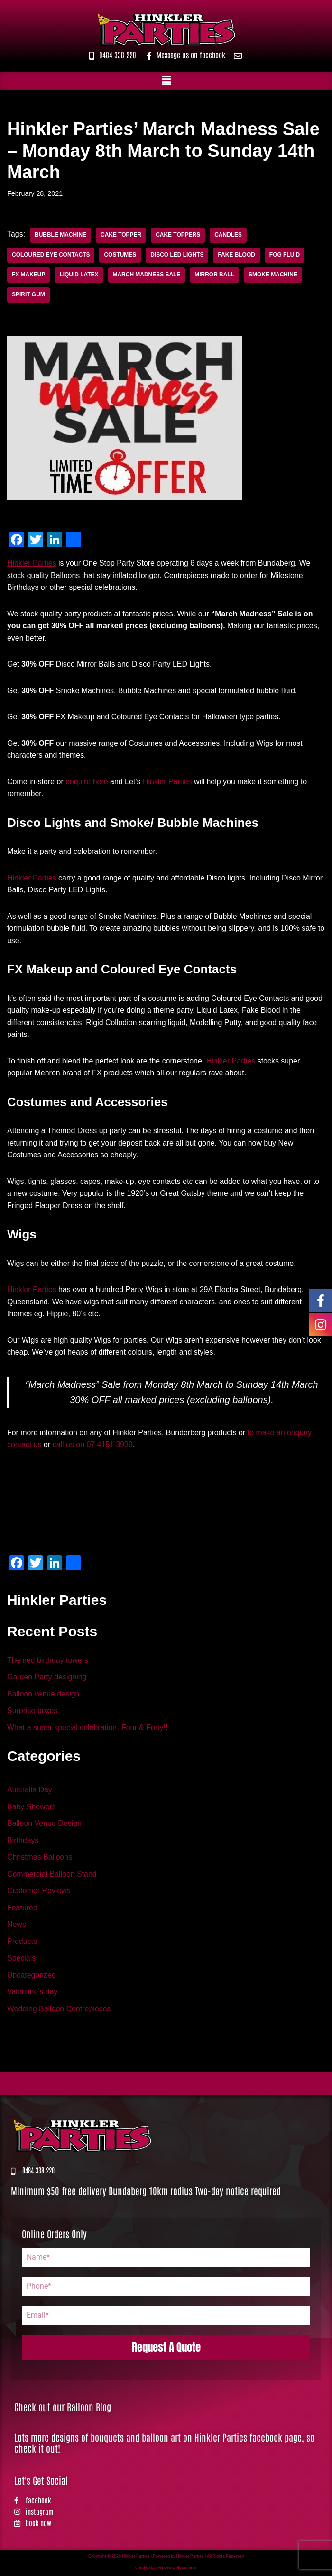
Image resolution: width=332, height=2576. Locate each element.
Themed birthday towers (48, 1662)
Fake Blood (237, 255)
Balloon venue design (43, 1695)
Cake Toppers (178, 235)
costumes (120, 255)
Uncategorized (31, 1977)
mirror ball (215, 275)
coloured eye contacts (51, 255)
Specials (21, 1960)
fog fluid (285, 255)
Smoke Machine (273, 275)
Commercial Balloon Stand (52, 1876)
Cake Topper (121, 235)
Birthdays (23, 1842)
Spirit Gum (28, 295)
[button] (166, 81)
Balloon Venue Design (44, 1825)
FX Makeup (29, 275)
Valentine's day (32, 1994)
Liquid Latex (79, 275)
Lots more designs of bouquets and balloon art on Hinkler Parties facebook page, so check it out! (164, 2445)
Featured (22, 1910)
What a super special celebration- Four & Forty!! (87, 1729)
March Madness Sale (147, 275)
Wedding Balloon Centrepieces (59, 2011)
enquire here (87, 782)
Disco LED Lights (177, 255)
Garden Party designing (47, 1679)
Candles (229, 235)
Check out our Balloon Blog (62, 2409)
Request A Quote (166, 2349)
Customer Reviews (39, 1893)
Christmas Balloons (40, 1859)
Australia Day (29, 1792)
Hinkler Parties (31, 563)
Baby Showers (31, 1809)
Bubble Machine (60, 235)
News (16, 1927)
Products (22, 1943)
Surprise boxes (32, 1712)
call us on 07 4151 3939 (93, 1446)
